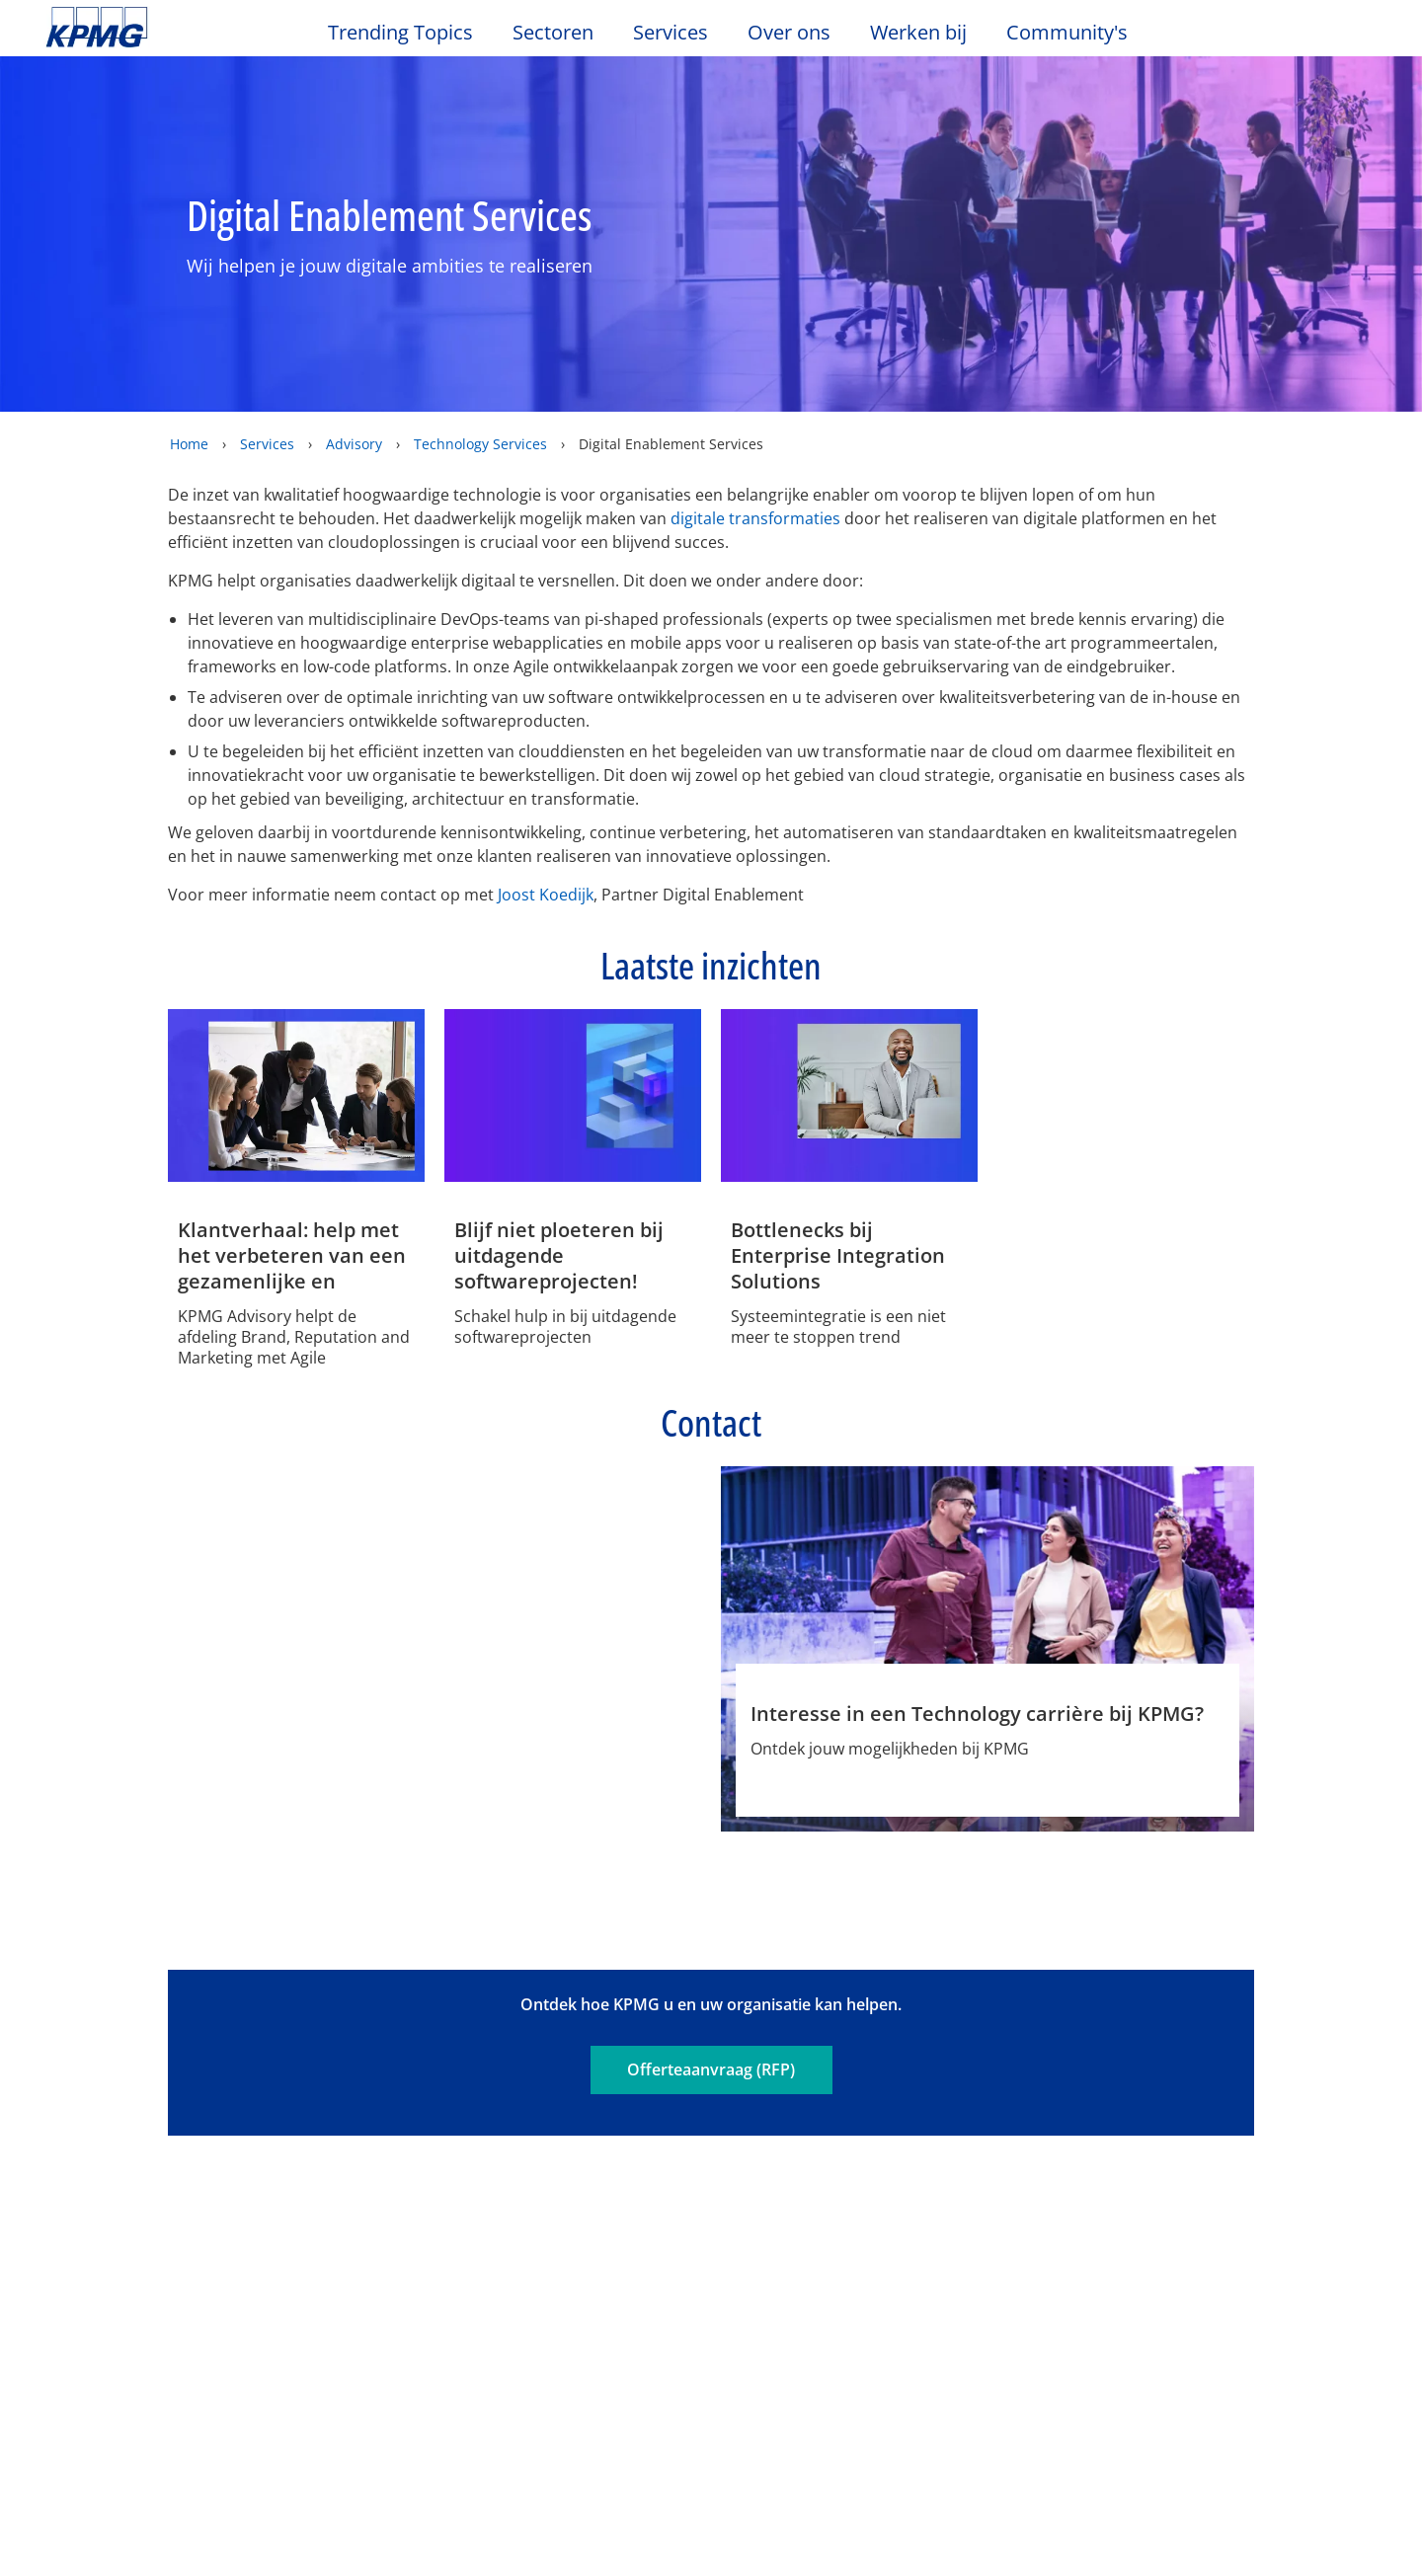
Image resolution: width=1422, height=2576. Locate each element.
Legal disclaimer (117, 2063)
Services (267, 443)
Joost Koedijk (545, 894)
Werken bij (928, 32)
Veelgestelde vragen (815, 2063)
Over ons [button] (789, 33)
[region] (711, 2505)
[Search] (1315, 37)
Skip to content (173, 27)
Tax (470, 2301)
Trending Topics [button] (400, 33)
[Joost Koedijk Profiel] (573, 1585)
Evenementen (305, 2210)
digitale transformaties (755, 518)
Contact (78, 2210)
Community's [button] (1067, 33)
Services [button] (670, 33)
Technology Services (480, 443)
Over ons (87, 2173)
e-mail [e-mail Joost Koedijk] (575, 1776)
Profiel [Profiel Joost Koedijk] (499, 1776)
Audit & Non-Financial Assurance (537, 2220)
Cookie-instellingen (948, 2506)
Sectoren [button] (553, 33)
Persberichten (306, 2281)
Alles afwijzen (1088, 2506)
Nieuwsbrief (298, 2245)
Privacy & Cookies (306, 2063)
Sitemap (650, 2063)
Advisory (354, 443)
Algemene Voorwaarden (149, 2097)
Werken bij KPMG (113, 2281)
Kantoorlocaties (108, 2245)
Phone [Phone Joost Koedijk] (650, 1776)
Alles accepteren (1229, 2506)
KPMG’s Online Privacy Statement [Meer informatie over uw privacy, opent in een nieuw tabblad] (364, 2555)
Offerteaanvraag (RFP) (711, 1951)
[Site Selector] (1359, 36)
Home (189, 443)
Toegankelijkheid (498, 2063)
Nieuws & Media (323, 2173)
